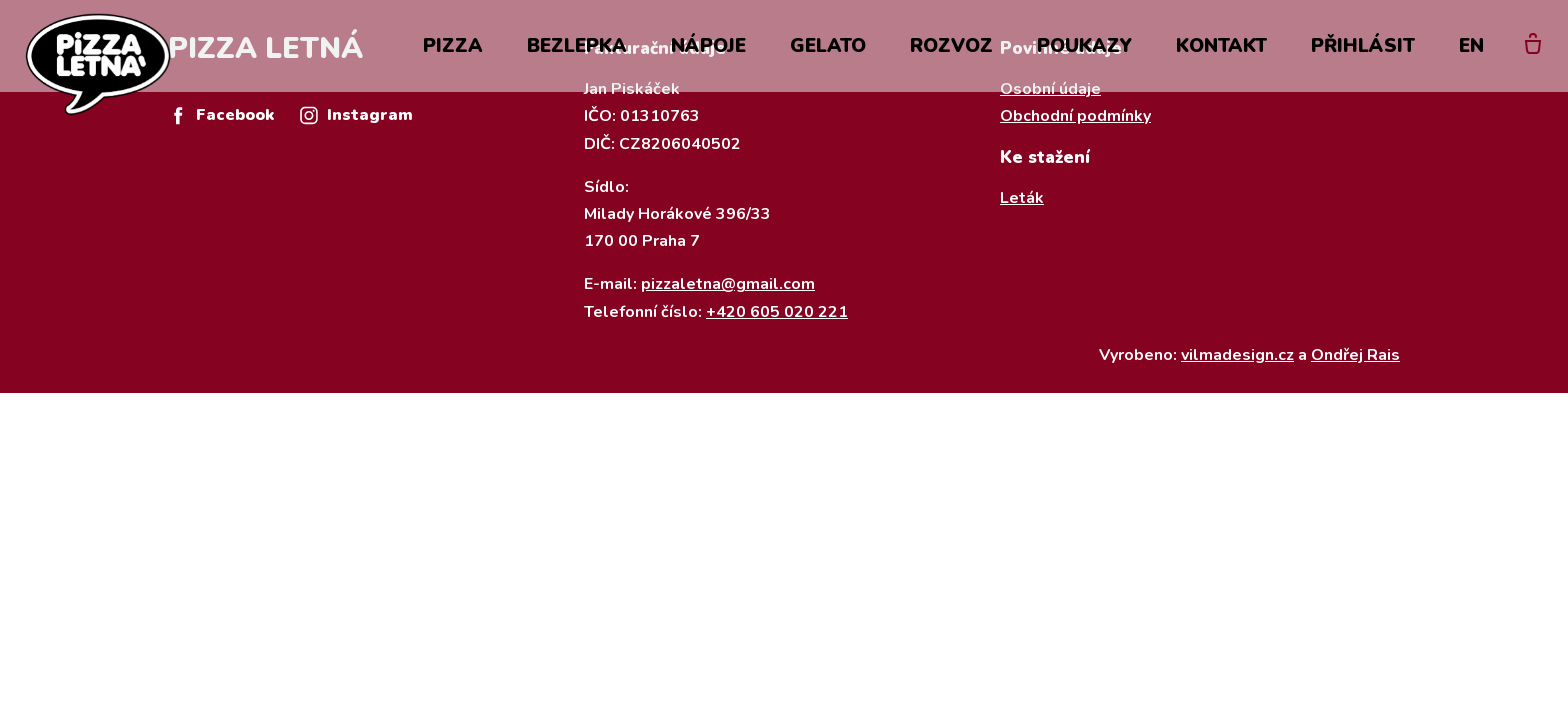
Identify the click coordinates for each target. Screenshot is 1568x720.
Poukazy (1084, 52)
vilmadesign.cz (1237, 355)
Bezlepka (577, 52)
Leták (1022, 198)
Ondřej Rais (1355, 355)
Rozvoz (951, 52)
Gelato (828, 52)
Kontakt (1221, 52)
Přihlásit (1363, 52)
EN (1471, 52)
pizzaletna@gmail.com (728, 284)
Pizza (453, 52)
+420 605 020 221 (777, 312)
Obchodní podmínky (1075, 116)
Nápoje (708, 52)
